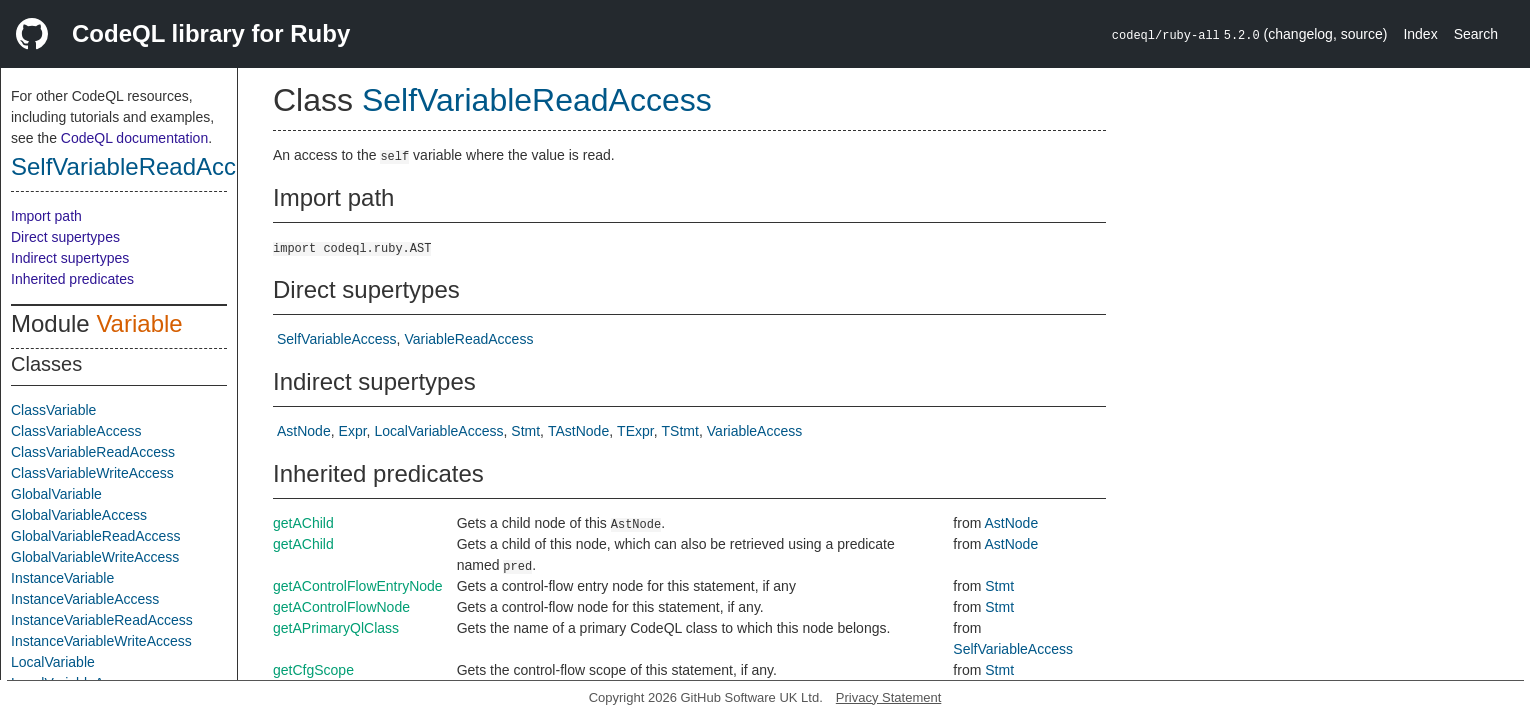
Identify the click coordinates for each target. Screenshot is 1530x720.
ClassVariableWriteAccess (92, 473)
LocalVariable (53, 662)
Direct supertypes (65, 237)
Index (1420, 34)
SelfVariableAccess (337, 339)
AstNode (304, 431)
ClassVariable (53, 410)
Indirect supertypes (70, 258)
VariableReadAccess (468, 339)
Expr (353, 431)
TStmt (680, 431)
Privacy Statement (889, 697)
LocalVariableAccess (439, 431)
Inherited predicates (72, 279)
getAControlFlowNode (341, 607)
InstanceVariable (62, 578)
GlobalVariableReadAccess (95, 536)
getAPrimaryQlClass (336, 628)
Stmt (525, 431)
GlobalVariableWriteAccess (95, 557)
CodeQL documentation (134, 138)
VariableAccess (754, 431)
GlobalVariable (56, 494)
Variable (139, 323)
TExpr (635, 431)
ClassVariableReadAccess (93, 452)
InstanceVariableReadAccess (102, 620)
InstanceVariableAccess (85, 599)
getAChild (303, 523)
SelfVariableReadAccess (142, 166)
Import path (46, 216)
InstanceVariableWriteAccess (101, 641)
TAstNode (578, 431)
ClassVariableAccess (76, 431)
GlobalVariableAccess (79, 515)
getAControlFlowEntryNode (358, 586)
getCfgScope (313, 670)
